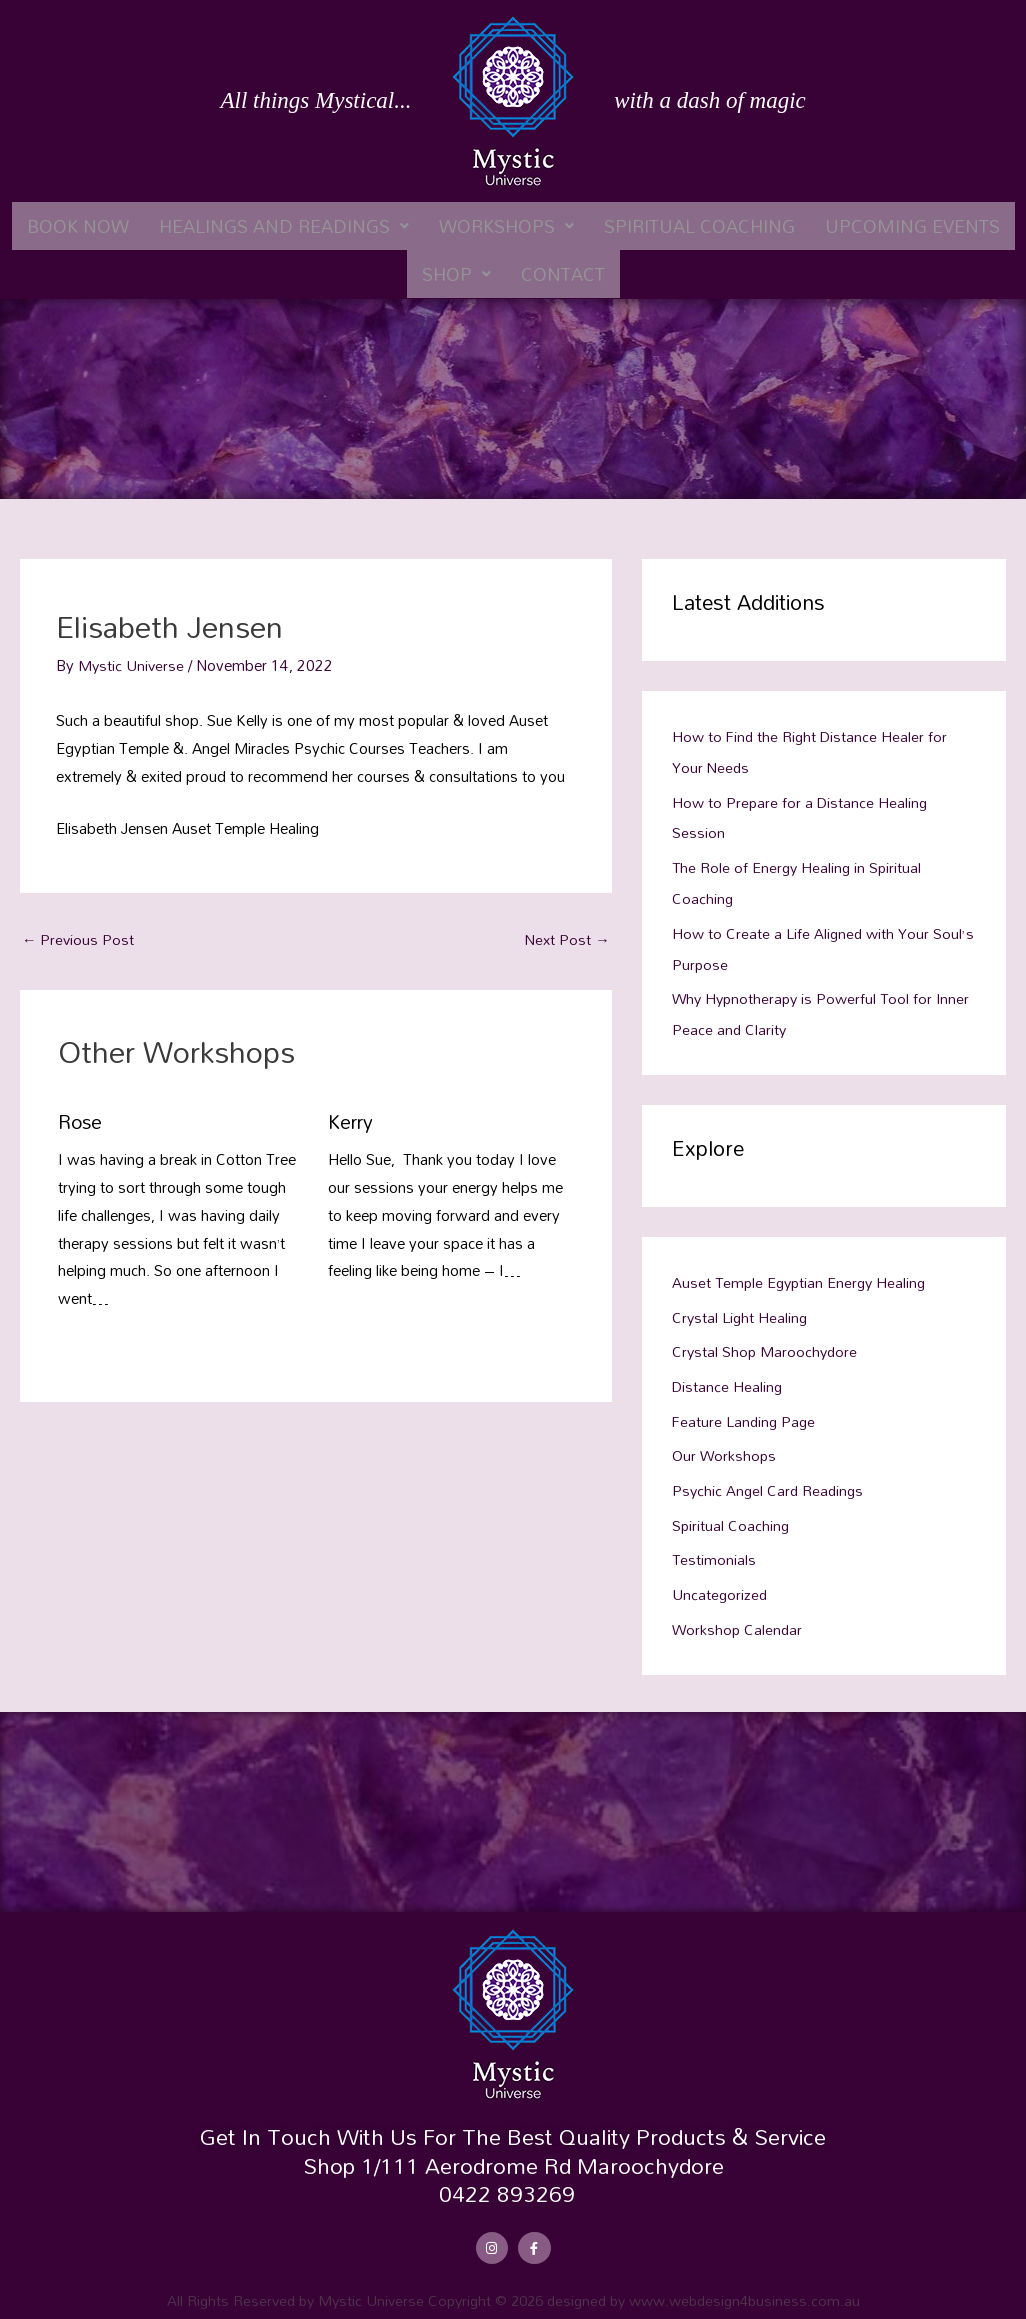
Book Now (78, 226)
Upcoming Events (912, 226)
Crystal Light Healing (741, 1307)
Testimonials (714, 1543)
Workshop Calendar (738, 1610)
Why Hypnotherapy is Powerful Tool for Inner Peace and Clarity (806, 1006)
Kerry (352, 1122)
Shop (456, 274)
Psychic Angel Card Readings (770, 1475)
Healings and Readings (284, 226)
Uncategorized (720, 1577)
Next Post (566, 939)
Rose (81, 1122)
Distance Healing (728, 1374)
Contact (563, 274)
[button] (284, 226)
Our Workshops (725, 1442)
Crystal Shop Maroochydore (766, 1340)
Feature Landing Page (746, 1408)
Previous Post (79, 939)
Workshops (506, 226)
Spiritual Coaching (699, 226)
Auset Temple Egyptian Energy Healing (802, 1273)
